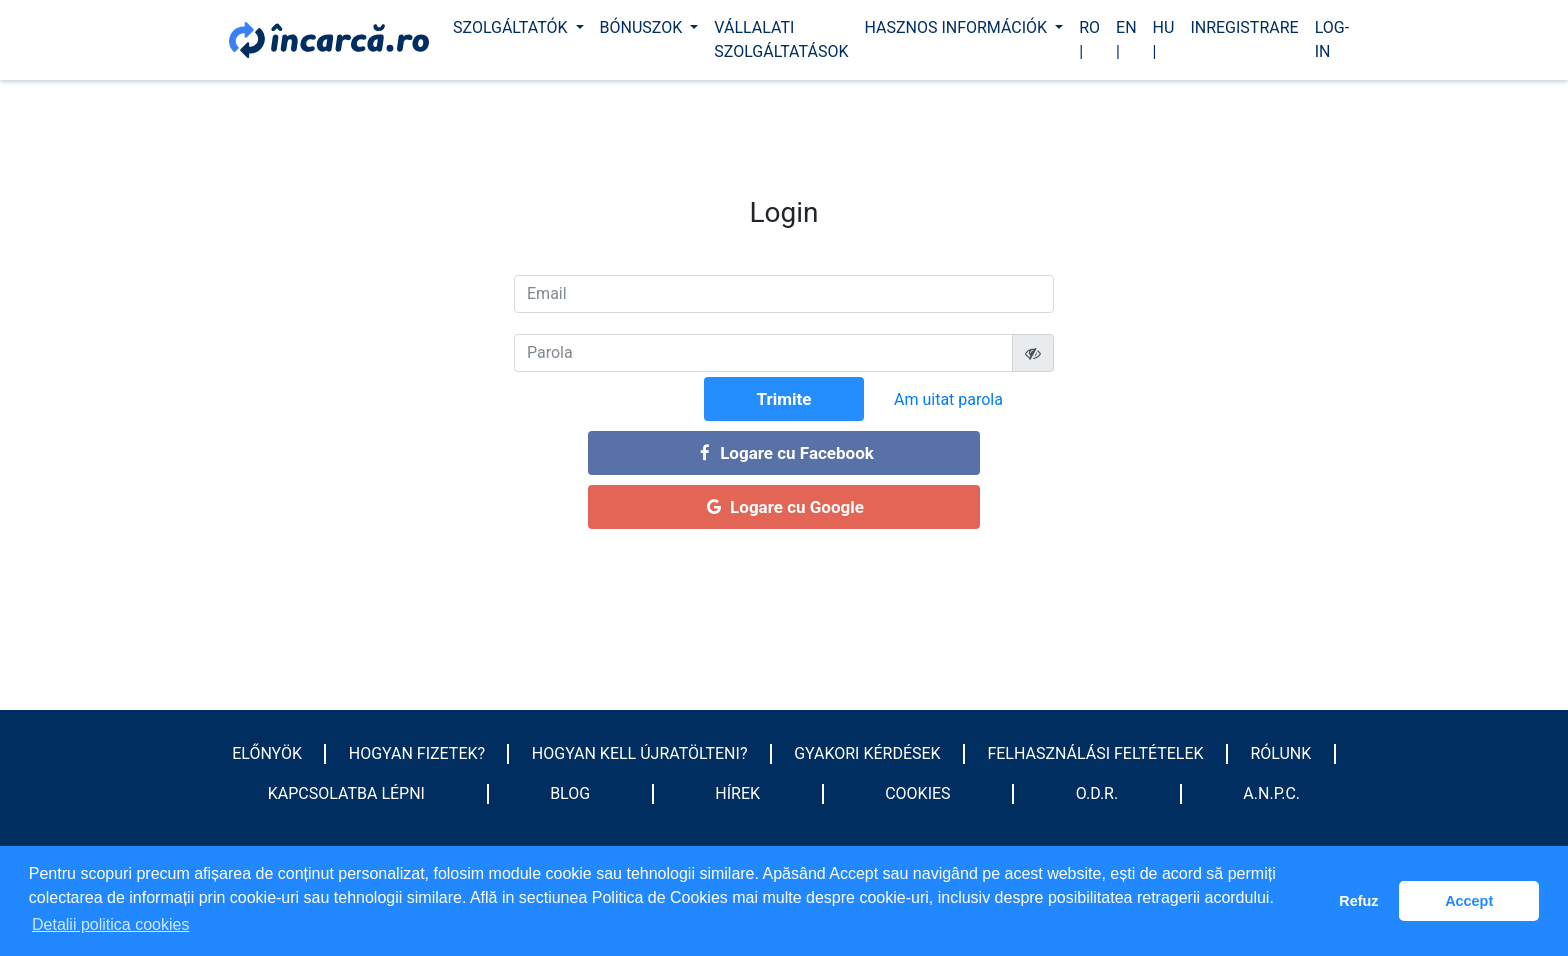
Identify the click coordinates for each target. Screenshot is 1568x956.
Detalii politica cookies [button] (110, 924)
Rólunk (1280, 753)
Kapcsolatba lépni (346, 793)
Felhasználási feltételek (1095, 753)
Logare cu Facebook (784, 453)
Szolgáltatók (512, 27)
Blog (570, 793)
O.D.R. (1097, 793)
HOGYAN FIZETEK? (417, 753)
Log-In (1332, 39)
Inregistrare (1244, 27)
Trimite (784, 399)
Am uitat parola (948, 399)
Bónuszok (643, 27)
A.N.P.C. (1271, 793)
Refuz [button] (1358, 901)
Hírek (737, 793)
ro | (1089, 39)
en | (1126, 39)
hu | (1164, 39)
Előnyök (267, 753)
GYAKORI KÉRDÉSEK (867, 753)
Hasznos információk (957, 27)
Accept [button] (1469, 901)
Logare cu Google (784, 507)
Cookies (917, 793)
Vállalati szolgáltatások (781, 39)
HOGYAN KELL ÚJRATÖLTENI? (640, 753)
